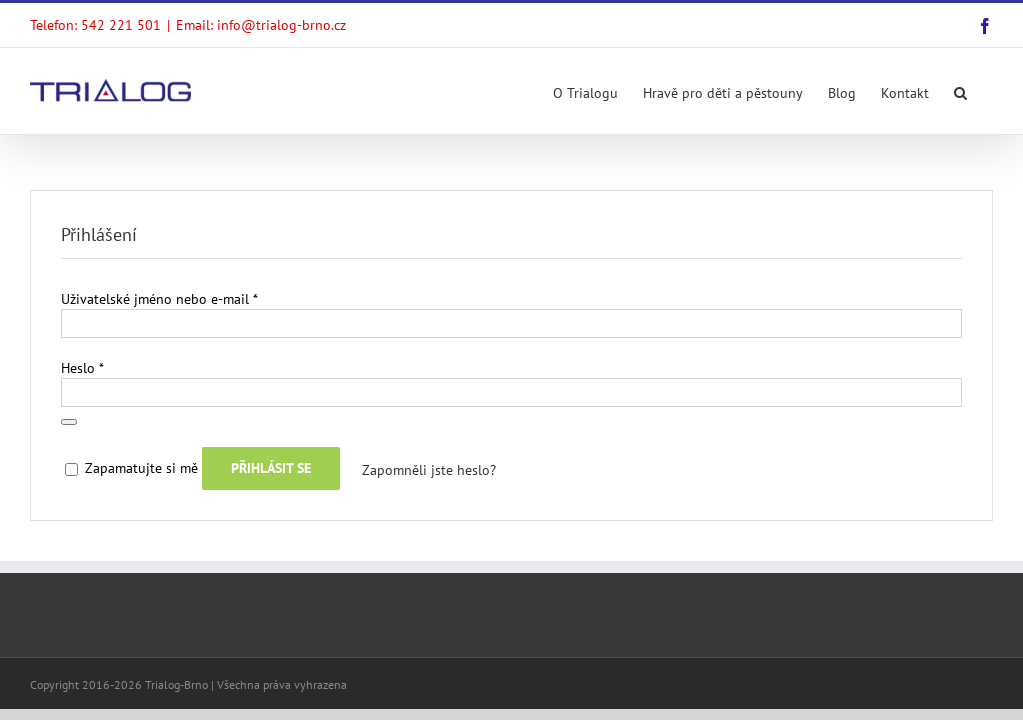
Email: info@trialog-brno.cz (261, 25)
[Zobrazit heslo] (69, 422)
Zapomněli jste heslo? (429, 470)
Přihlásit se (271, 468)
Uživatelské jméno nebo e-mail (159, 299)
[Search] (961, 91)
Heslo (82, 368)
